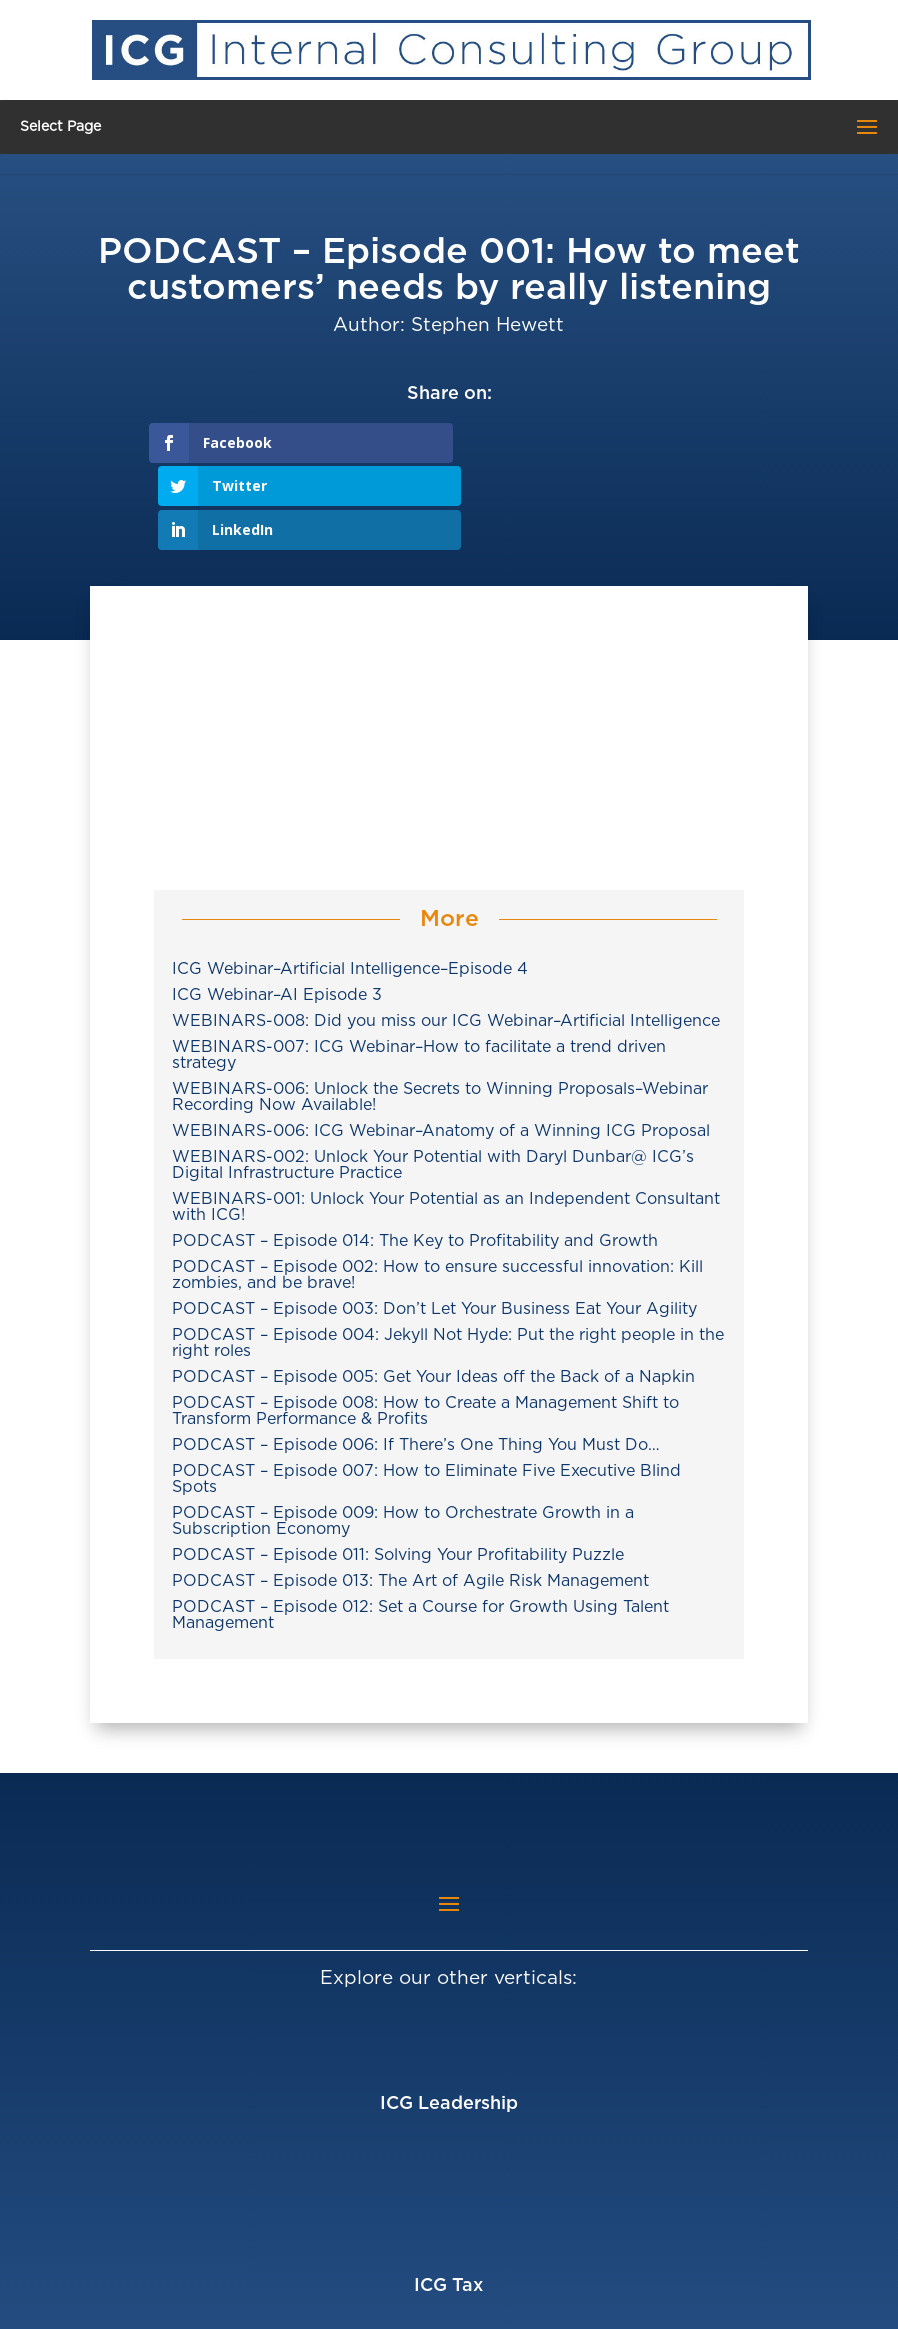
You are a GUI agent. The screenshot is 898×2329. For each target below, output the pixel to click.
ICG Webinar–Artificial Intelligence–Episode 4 (350, 883)
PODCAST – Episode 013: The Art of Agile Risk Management (410, 1495)
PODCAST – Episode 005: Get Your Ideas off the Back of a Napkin (433, 1291)
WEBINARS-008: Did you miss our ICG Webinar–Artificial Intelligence (446, 935)
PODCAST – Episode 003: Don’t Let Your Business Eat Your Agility (434, 1223)
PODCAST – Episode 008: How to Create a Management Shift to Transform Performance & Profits (425, 1325)
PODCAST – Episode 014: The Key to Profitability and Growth (415, 1155)
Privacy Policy (705, 2302)
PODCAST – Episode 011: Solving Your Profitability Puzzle (398, 1469)
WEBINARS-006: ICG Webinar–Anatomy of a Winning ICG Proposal (441, 1045)
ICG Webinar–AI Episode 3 (277, 909)
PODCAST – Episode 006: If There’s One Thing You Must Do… (416, 1359)
